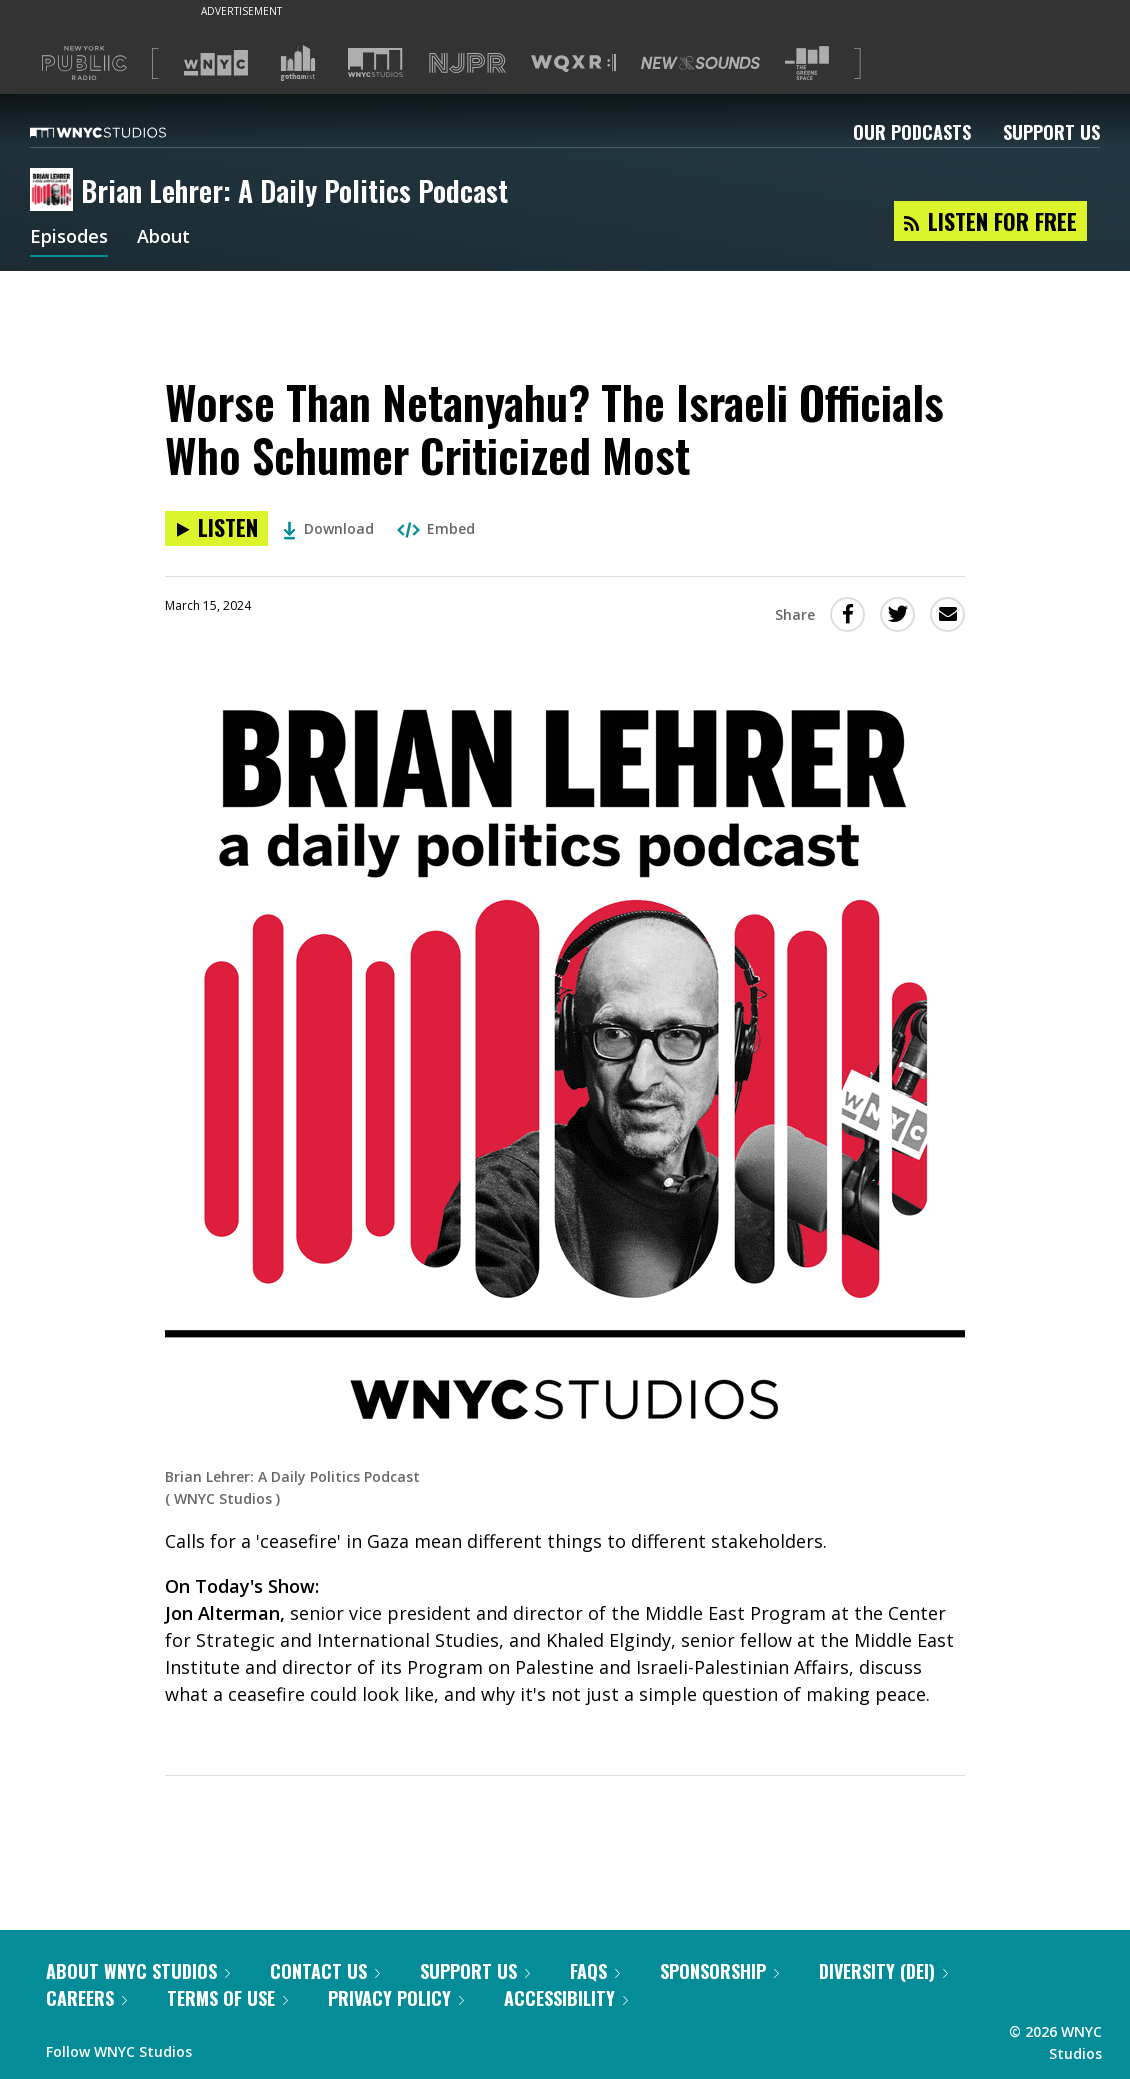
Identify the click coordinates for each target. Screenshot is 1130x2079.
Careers (86, 1998)
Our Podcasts (912, 132)
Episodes (69, 238)
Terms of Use (227, 1998)
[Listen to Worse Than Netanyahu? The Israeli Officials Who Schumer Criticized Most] (216, 528)
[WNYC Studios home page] (123, 132)
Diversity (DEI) (883, 1971)
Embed (436, 528)
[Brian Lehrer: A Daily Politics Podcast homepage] (55, 191)
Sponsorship (719, 1971)
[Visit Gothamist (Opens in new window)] (298, 63)
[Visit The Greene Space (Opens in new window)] (807, 63)
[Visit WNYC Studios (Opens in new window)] (375, 62)
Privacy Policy (396, 1998)
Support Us (1051, 132)
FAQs (595, 1971)
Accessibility (566, 1998)
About (163, 238)
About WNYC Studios (138, 1971)
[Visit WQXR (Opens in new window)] (573, 63)
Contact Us (325, 1971)
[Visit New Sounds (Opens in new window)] (700, 63)
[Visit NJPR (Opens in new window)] (467, 63)
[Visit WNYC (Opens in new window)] (216, 63)
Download (328, 528)
